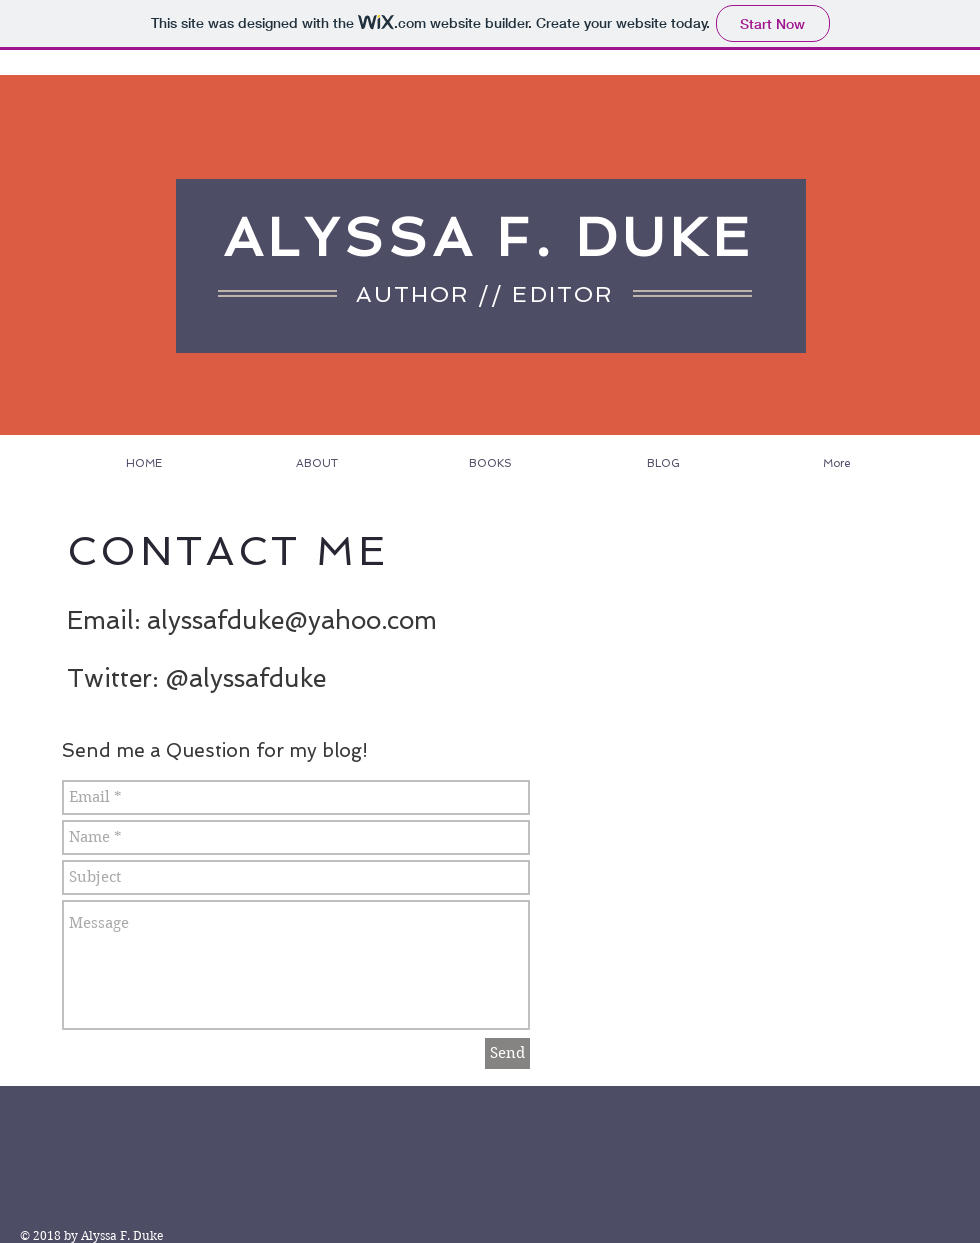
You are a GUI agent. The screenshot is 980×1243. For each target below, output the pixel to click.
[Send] (507, 1053)
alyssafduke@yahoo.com (292, 620)
